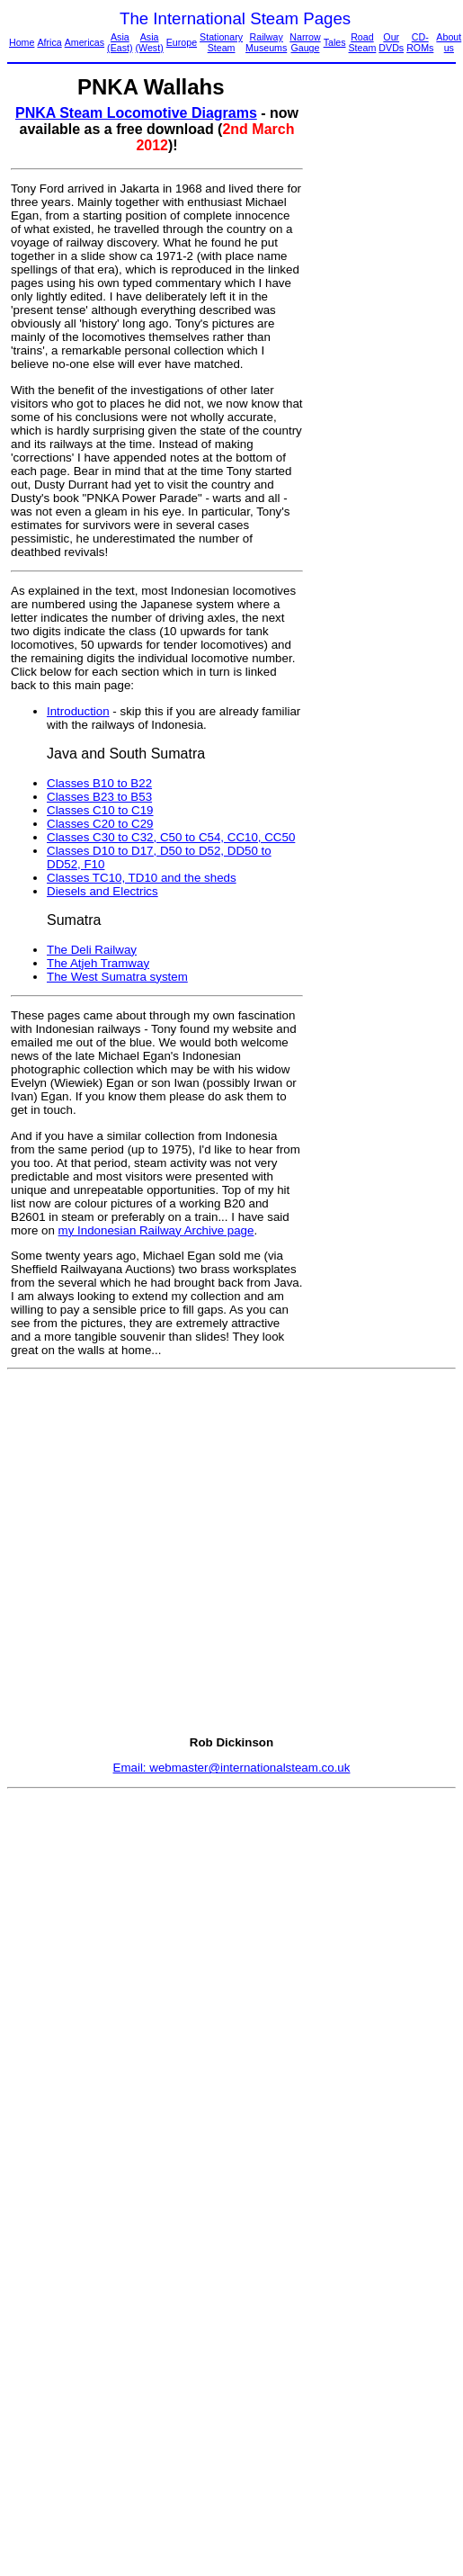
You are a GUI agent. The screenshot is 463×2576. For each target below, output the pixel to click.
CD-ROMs (419, 42)
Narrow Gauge (304, 42)
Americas (84, 42)
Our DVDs (391, 42)
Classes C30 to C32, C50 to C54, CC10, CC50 (171, 837)
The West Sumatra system (117, 976)
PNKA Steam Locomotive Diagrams (136, 113)
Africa (49, 42)
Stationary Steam (221, 42)
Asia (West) (150, 42)
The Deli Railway (92, 949)
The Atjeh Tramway (98, 963)
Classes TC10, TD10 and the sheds (141, 877)
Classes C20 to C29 (100, 823)
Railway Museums (266, 42)
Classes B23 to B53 (99, 796)
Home (21, 42)
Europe (181, 42)
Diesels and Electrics (102, 891)
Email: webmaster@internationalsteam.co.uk (232, 1767)
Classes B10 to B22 (99, 783)
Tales (335, 42)
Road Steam (363, 42)
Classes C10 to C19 (100, 810)
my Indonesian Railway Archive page (156, 1230)
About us (448, 42)
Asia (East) (119, 42)
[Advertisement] (380, 375)
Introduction (78, 711)
